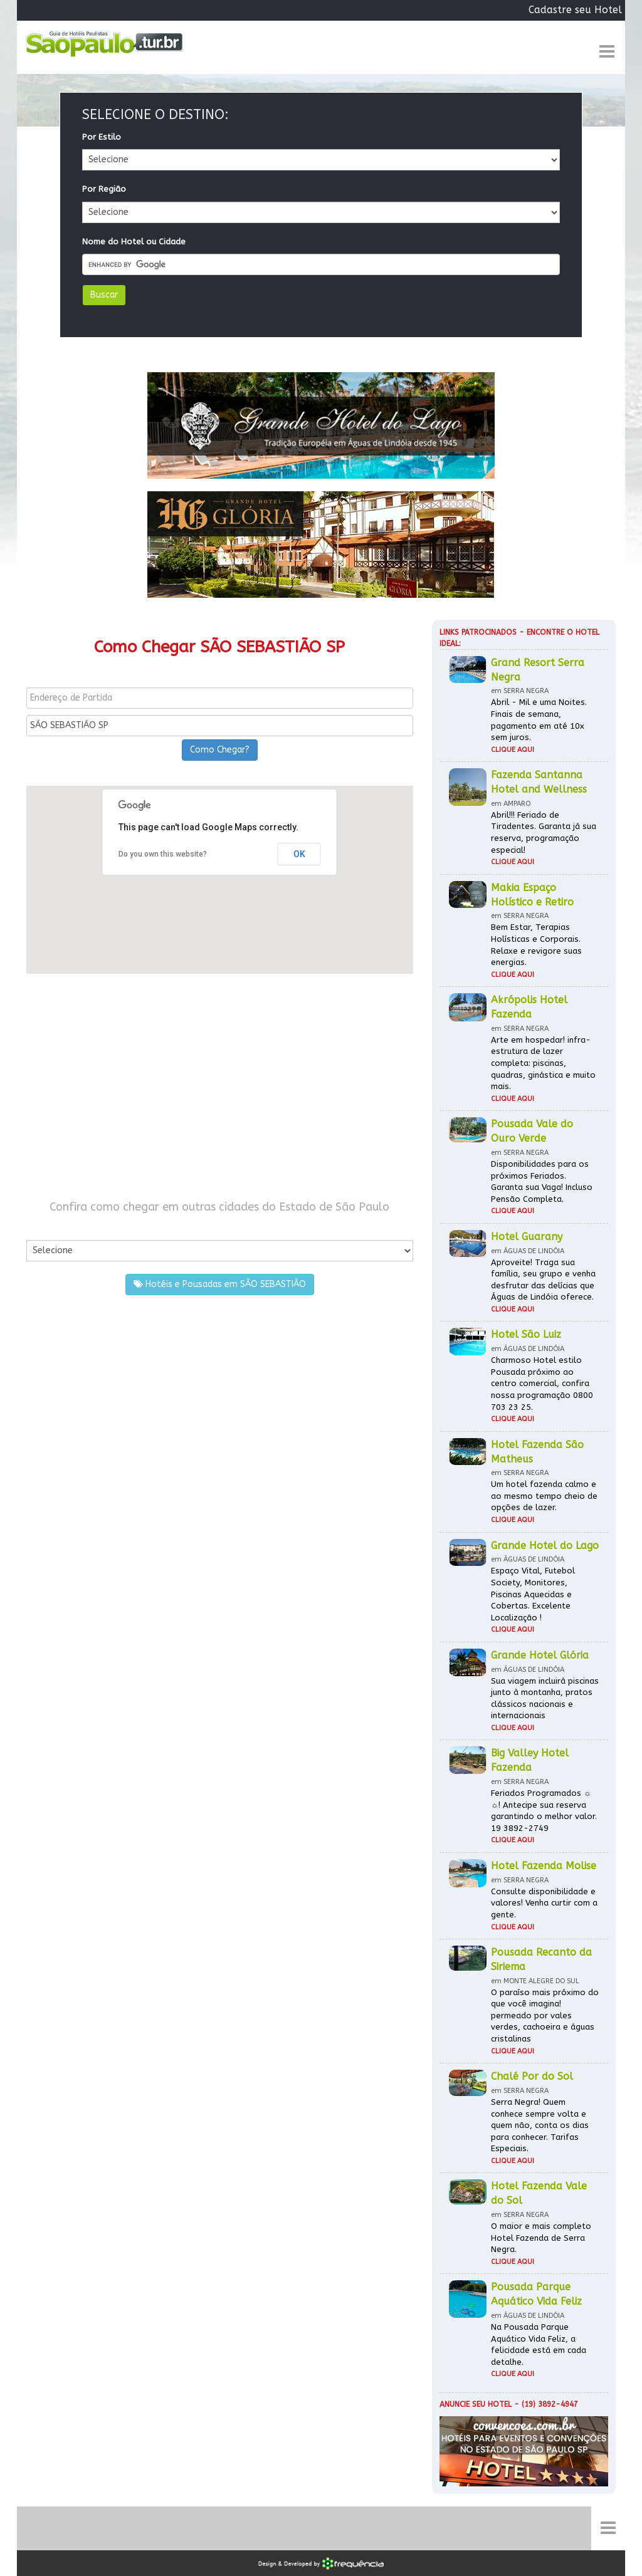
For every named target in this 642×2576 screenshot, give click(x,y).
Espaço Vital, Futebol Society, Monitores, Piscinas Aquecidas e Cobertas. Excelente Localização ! (533, 1594)
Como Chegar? (220, 749)
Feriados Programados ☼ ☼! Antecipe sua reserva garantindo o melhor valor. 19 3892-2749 (544, 1810)
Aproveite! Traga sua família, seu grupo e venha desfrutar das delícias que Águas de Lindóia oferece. (543, 1280)
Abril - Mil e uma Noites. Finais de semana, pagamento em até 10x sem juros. (539, 719)
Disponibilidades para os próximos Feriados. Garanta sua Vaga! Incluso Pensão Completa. (541, 1181)
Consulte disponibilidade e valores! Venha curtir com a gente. (544, 1903)
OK (299, 854)
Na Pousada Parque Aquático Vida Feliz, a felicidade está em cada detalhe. (538, 2344)
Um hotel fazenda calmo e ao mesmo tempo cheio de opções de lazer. (544, 1495)
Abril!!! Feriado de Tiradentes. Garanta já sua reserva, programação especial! (543, 832)
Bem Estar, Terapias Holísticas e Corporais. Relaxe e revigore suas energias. (536, 944)
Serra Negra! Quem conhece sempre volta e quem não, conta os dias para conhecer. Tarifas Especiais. (540, 2125)
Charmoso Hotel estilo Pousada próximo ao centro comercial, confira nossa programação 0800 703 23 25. (542, 1383)
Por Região (104, 189)
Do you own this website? (162, 854)
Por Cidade (48, 1227)
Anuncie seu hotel (475, 2404)
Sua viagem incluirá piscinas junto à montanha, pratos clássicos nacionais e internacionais (545, 1698)
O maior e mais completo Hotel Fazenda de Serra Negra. (541, 2237)
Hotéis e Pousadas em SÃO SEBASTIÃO (220, 1284)
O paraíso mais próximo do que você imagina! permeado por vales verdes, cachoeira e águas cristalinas (545, 2015)
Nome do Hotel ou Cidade (134, 241)
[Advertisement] (219, 1086)
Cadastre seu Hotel (575, 10)
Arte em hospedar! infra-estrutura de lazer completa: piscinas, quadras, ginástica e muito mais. (543, 1063)
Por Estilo (101, 137)
